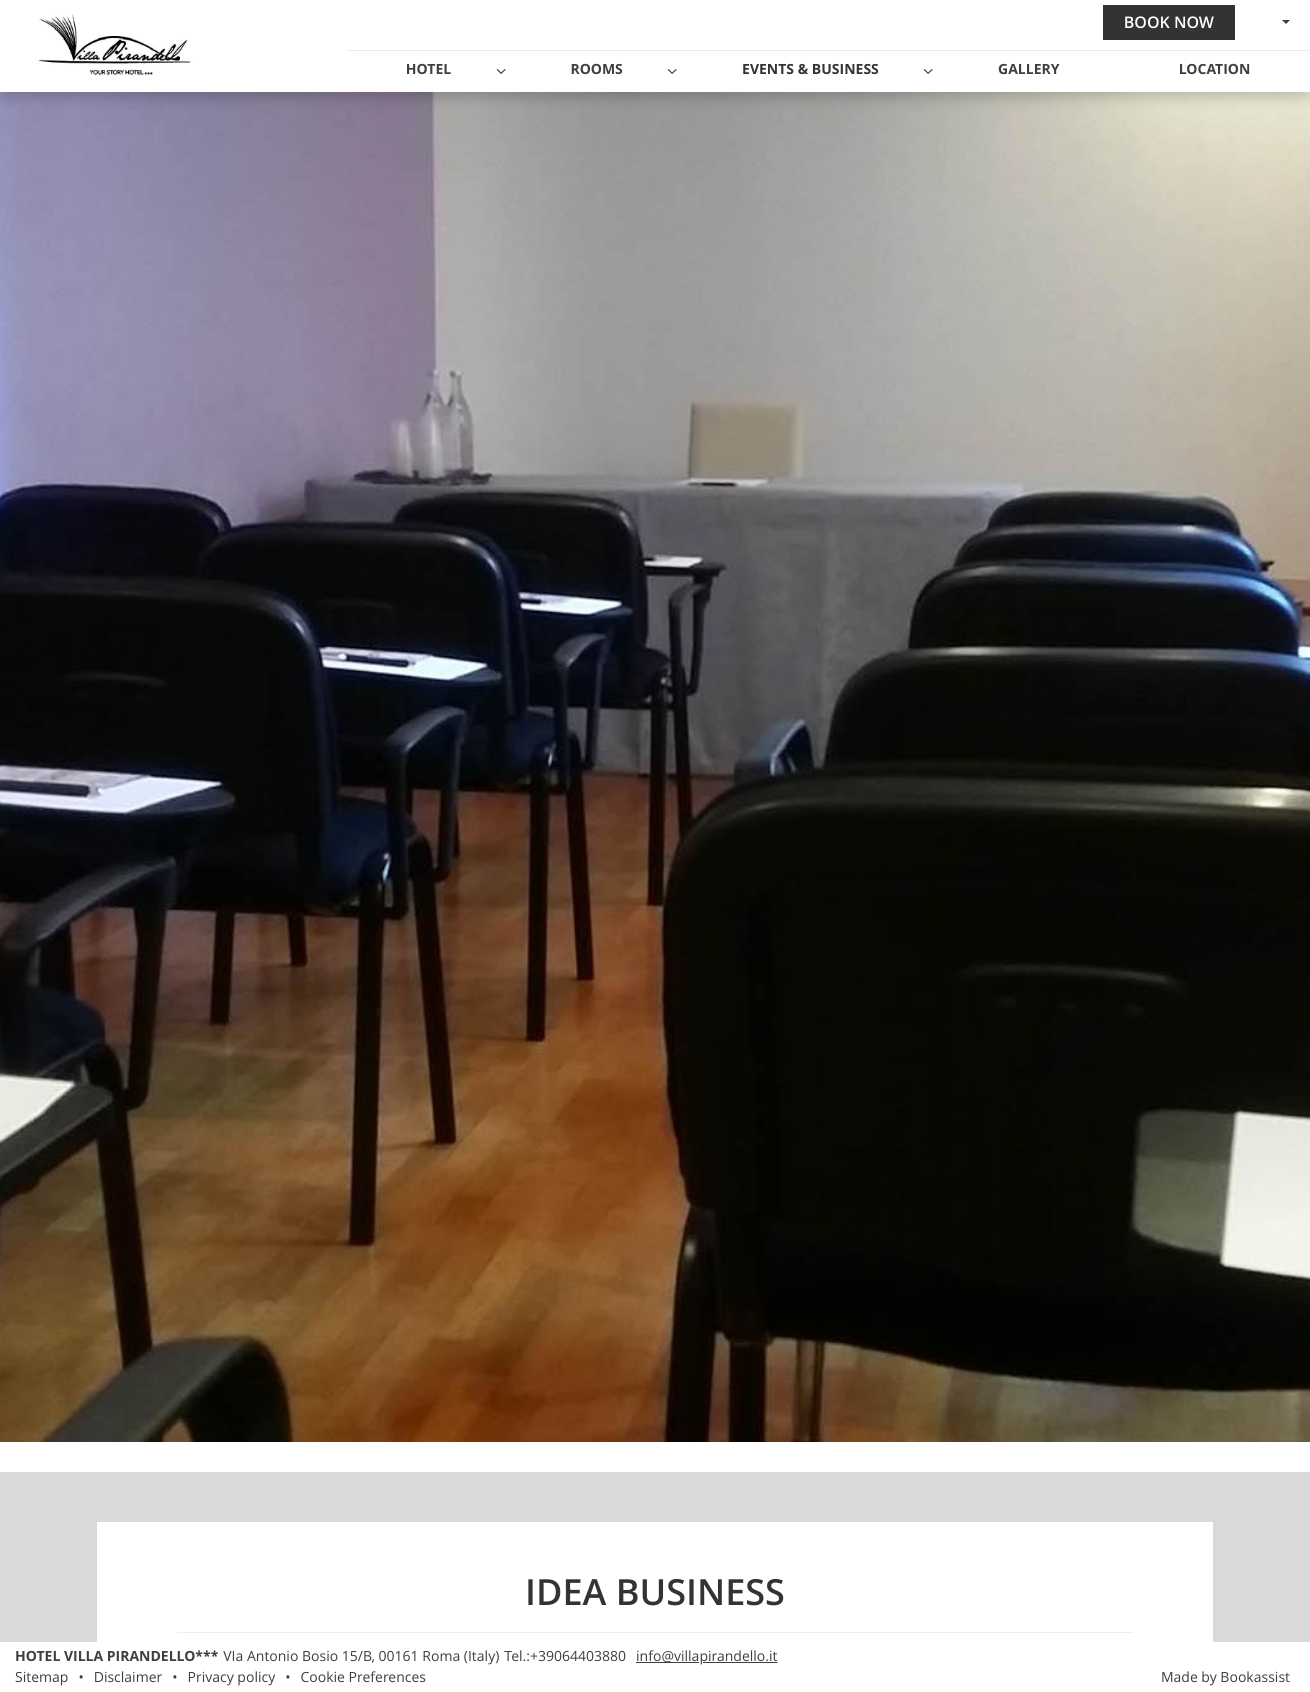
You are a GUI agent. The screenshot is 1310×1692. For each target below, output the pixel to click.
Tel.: (565, 1656)
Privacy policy (232, 1677)
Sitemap (41, 1677)
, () (361, 1656)
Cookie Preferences (363, 1677)
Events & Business (810, 69)
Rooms (596, 69)
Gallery (1028, 69)
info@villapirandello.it (706, 1656)
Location (1215, 69)
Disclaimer (128, 1677)
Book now (1169, 22)
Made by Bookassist (1225, 1677)
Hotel (428, 69)
